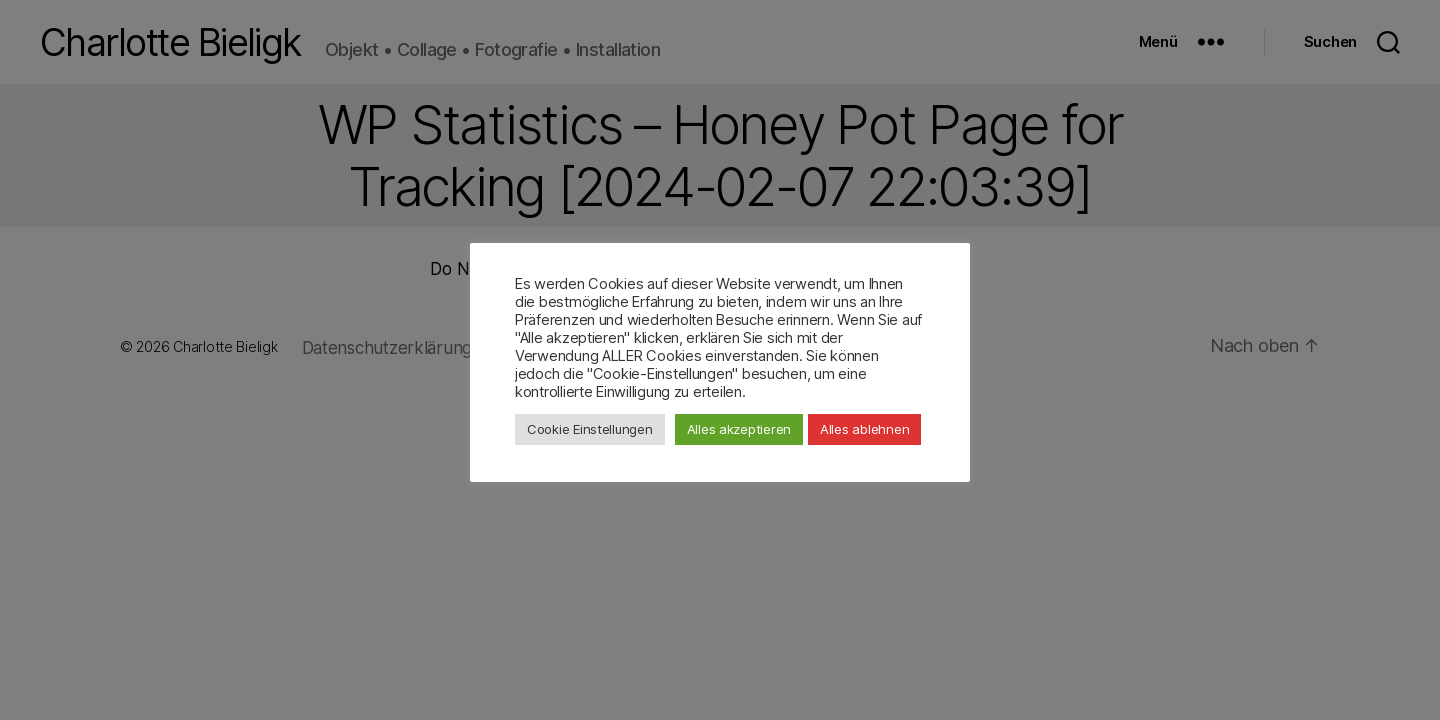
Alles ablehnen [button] (864, 429)
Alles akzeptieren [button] (739, 429)
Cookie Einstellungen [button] (590, 429)
